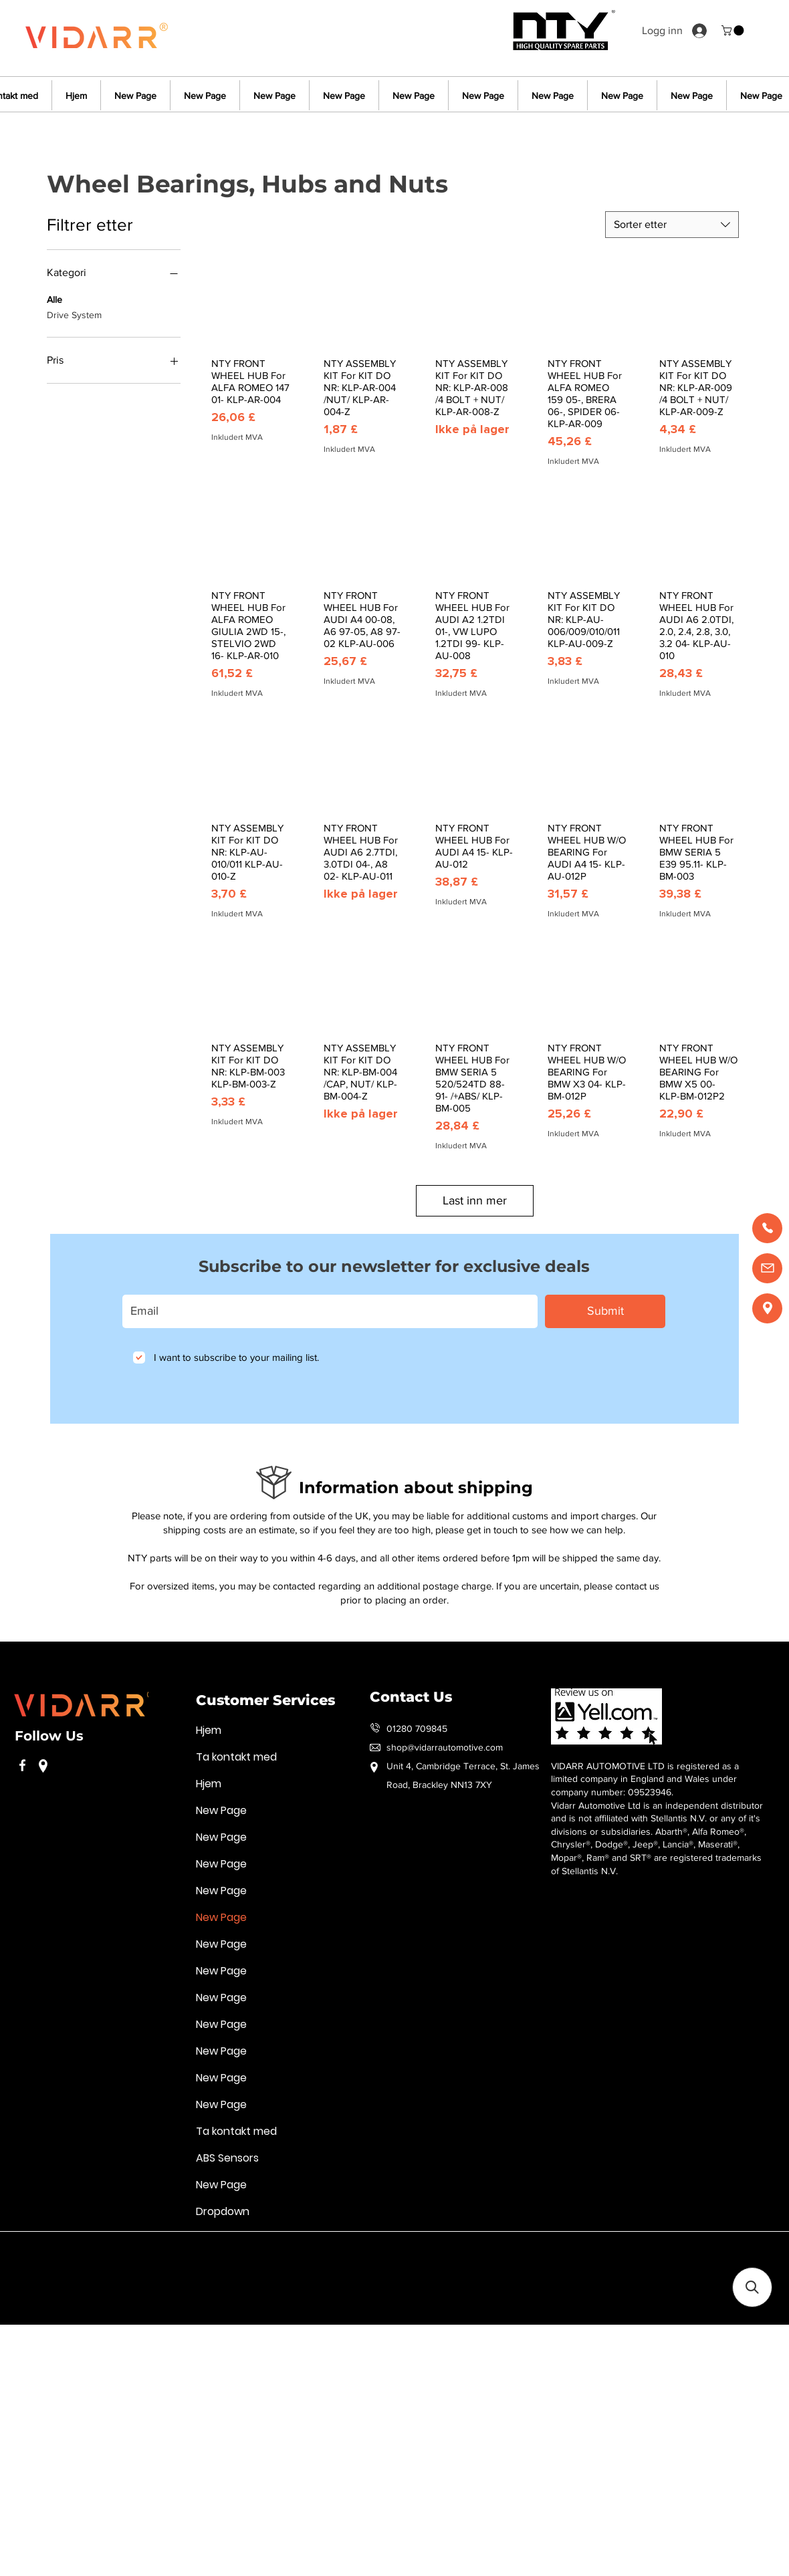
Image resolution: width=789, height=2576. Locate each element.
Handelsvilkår (340, 2251)
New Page (221, 1810)
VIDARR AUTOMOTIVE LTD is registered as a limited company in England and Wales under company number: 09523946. (645, 1779)
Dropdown (222, 2211)
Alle (54, 298)
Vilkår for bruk (42, 2251)
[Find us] (767, 1308)
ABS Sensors (227, 2158)
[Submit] (605, 1311)
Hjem (208, 1730)
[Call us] (767, 1228)
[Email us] (767, 1268)
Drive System (74, 313)
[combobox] (672, 224)
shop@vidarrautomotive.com (444, 1747)
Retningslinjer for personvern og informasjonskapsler (192, 2251)
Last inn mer (475, 1200)
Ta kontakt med (236, 1757)
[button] (733, 30)
